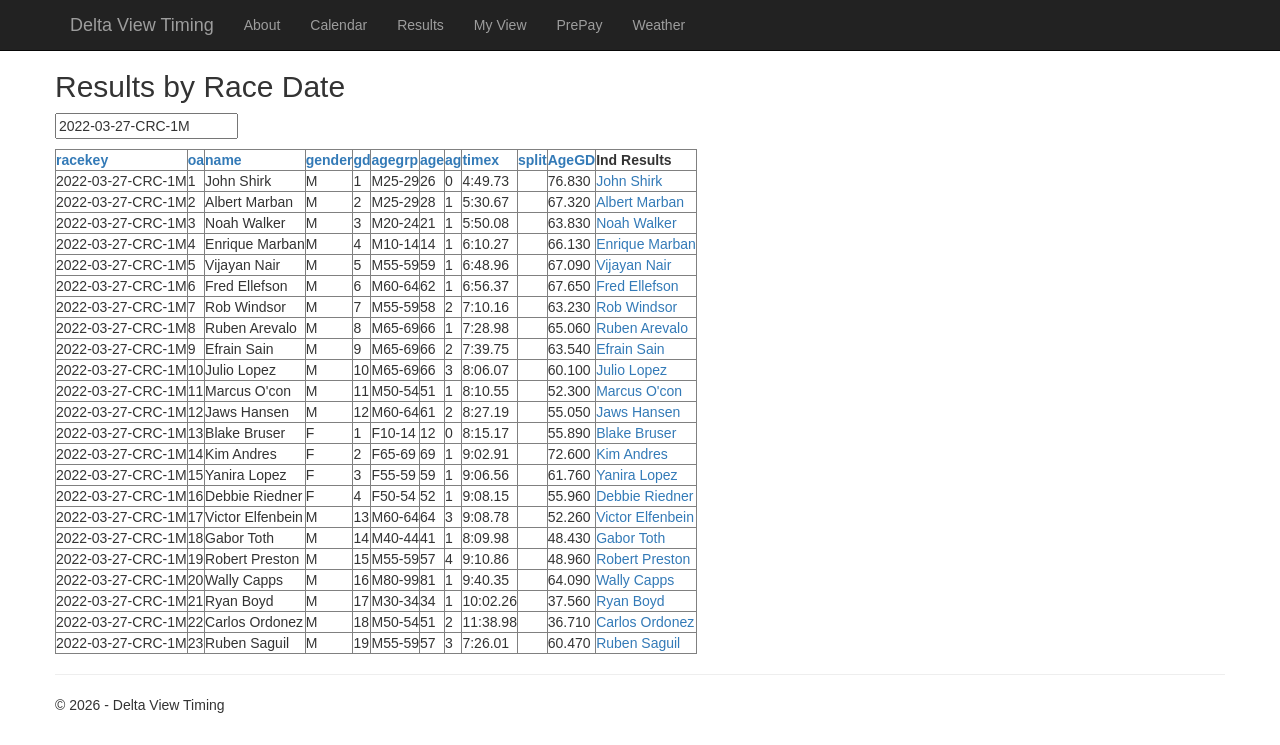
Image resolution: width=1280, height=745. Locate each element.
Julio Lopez (631, 370)
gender (329, 160)
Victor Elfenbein (645, 517)
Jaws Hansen (638, 412)
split (532, 160)
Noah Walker (636, 223)
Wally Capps (635, 580)
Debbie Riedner (644, 496)
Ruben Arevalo (642, 328)
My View (500, 25)
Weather (658, 25)
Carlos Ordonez (645, 622)
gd (361, 160)
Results (420, 25)
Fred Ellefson (637, 286)
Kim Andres (632, 454)
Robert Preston (643, 559)
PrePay (580, 25)
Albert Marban (640, 202)
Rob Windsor (636, 307)
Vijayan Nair (633, 265)
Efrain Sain (630, 349)
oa (196, 160)
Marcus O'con (639, 391)
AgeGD (571, 160)
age (432, 160)
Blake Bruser (636, 433)
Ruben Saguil (638, 643)
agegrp (394, 160)
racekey (82, 160)
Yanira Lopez (636, 475)
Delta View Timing (142, 25)
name (223, 160)
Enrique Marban (646, 244)
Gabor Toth (630, 538)
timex (480, 160)
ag (453, 160)
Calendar (338, 25)
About (262, 25)
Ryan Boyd (630, 601)
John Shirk (629, 181)
